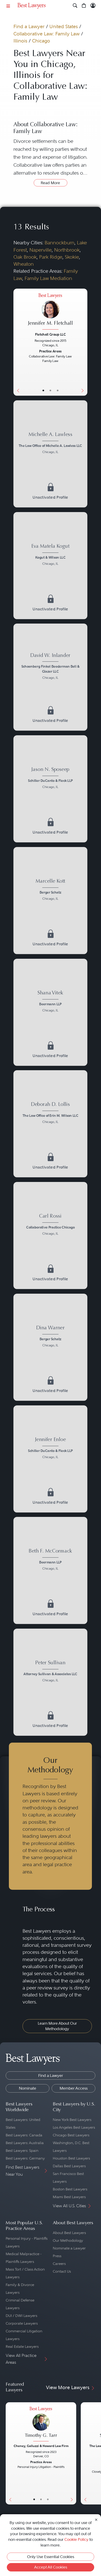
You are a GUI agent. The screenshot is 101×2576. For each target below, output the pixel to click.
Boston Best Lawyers (70, 2189)
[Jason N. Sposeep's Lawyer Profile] (50, 778)
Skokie (72, 257)
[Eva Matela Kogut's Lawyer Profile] (50, 555)
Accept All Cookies (50, 2567)
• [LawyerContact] (57, 390)
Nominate (27, 2088)
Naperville (40, 250)
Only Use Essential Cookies (50, 2556)
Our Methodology (68, 2240)
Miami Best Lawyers (69, 2197)
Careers (59, 2263)
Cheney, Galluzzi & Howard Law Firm (41, 2446)
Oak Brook (25, 257)
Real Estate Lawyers (22, 2346)
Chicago (41, 41)
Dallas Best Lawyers (69, 2166)
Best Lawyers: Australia (25, 2143)
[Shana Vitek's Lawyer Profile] (50, 1002)
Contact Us (62, 2271)
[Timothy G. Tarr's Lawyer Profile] (41, 2424)
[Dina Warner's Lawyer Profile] (50, 1337)
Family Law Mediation (48, 278)
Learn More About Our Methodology (57, 2026)
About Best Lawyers (69, 2233)
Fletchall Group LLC (50, 334)
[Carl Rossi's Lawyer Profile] (50, 1225)
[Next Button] (83, 342)
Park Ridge (50, 257)
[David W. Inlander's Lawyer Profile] (50, 667)
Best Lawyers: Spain (22, 2150)
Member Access (74, 2088)
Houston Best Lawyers (71, 2158)
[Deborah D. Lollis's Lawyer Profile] (50, 1113)
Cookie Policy (76, 2539)
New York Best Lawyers (72, 2120)
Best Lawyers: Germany (25, 2158)
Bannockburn (59, 242)
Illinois (20, 41)
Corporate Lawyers (22, 2323)
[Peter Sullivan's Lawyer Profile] (50, 1672)
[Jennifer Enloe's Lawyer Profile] (50, 1449)
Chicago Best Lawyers (71, 2135)
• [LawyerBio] (50, 390)
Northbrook (67, 250)
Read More (50, 183)
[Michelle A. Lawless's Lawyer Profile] (50, 444)
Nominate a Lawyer (69, 2248)
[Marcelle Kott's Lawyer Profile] (50, 890)
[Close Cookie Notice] (96, 2519)
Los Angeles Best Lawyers (74, 2127)
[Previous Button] (17, 342)
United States (63, 26)
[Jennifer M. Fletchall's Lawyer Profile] (50, 312)
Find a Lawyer (29, 26)
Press (57, 2256)
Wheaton (23, 264)
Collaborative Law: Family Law (46, 34)
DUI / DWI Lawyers (21, 2315)
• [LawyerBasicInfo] (43, 390)
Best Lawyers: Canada (24, 2135)
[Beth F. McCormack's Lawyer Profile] (50, 1560)
